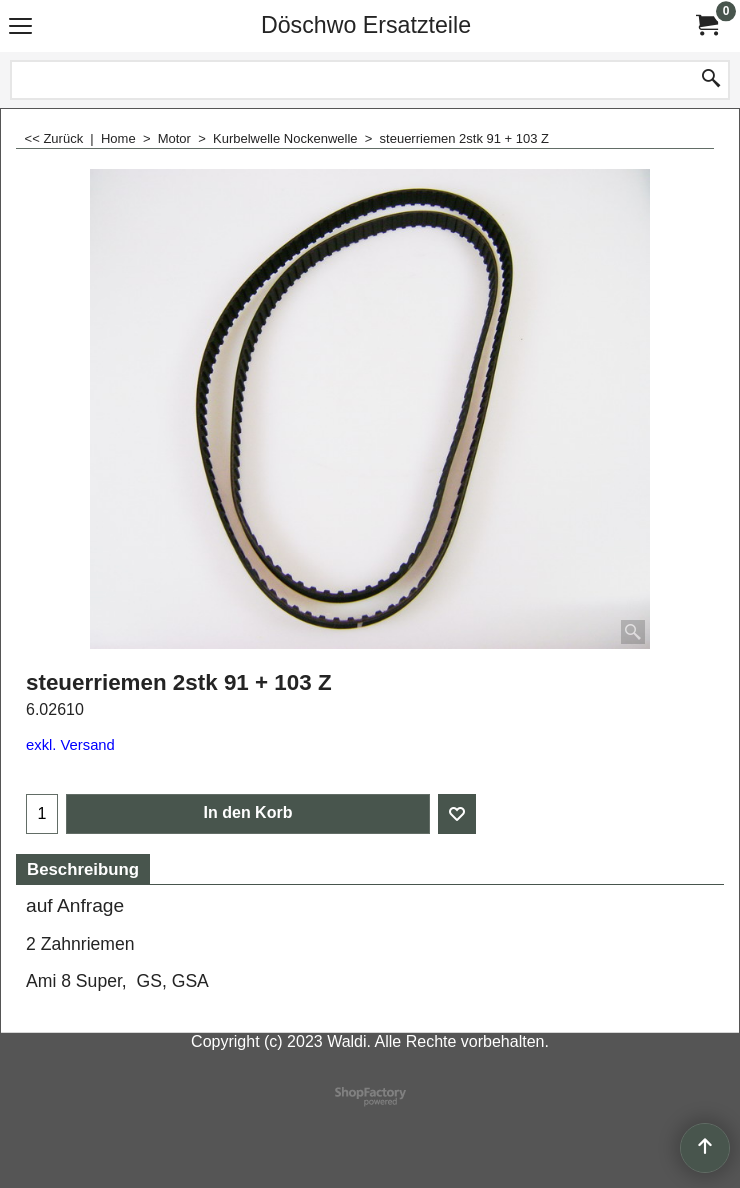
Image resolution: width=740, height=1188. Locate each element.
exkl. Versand (70, 745)
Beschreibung (83, 869)
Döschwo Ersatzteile (366, 25)
